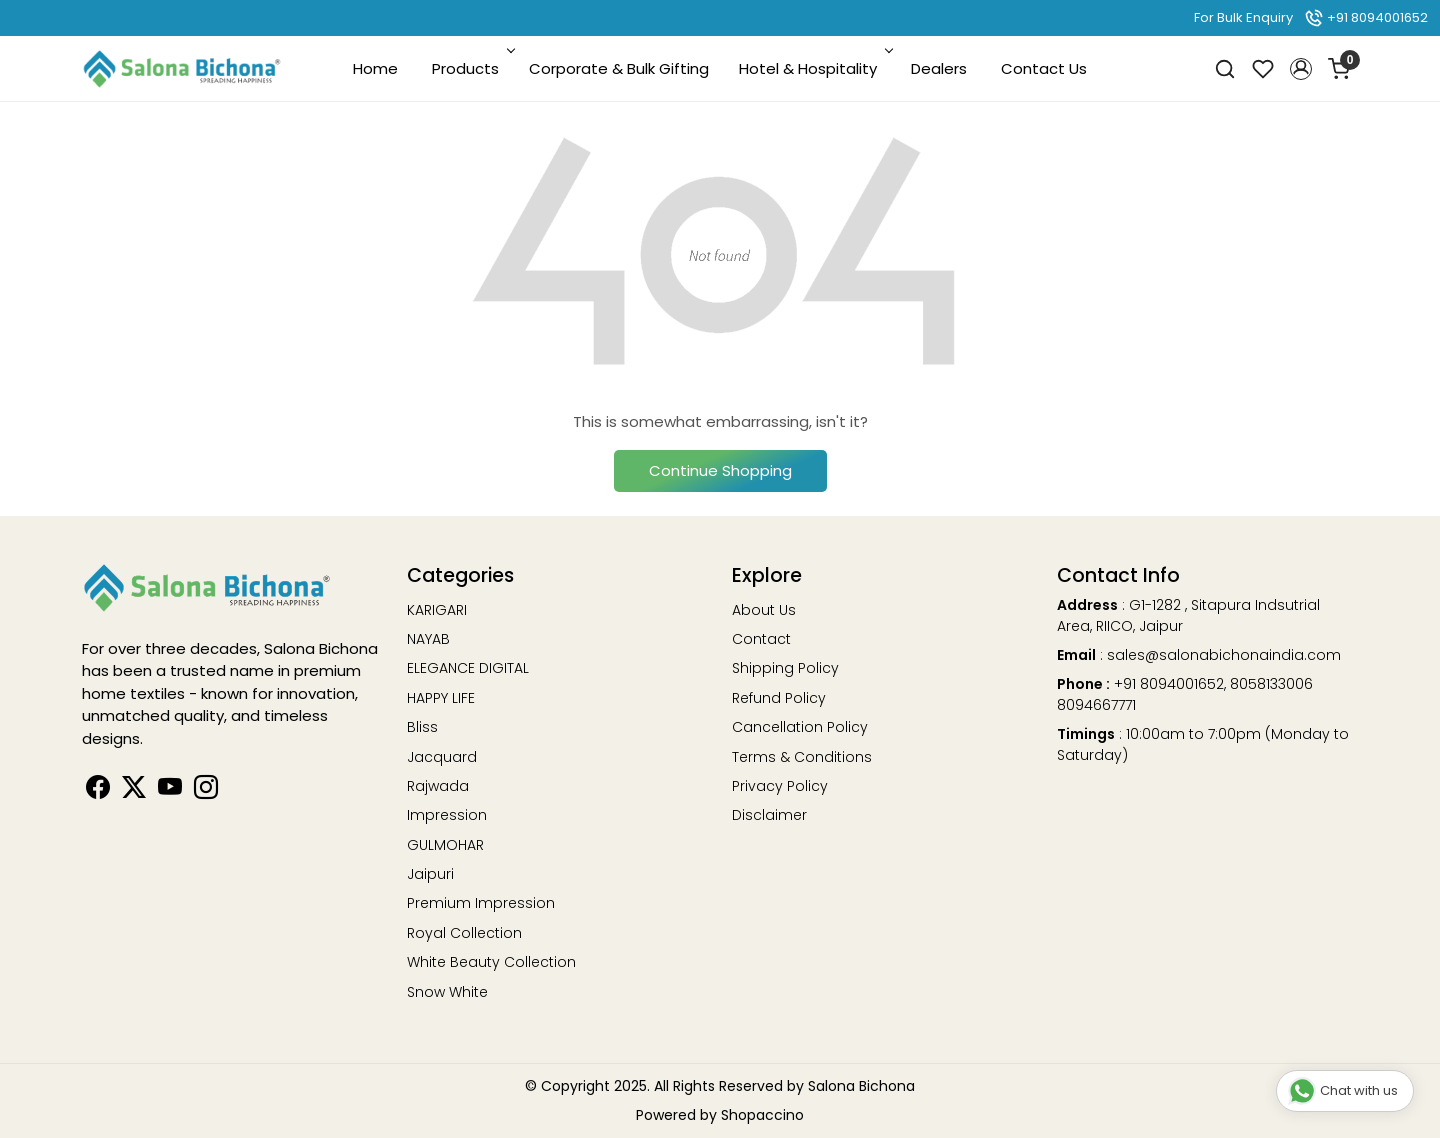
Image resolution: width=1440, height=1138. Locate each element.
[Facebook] (98, 791)
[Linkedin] (134, 791)
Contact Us (1044, 68)
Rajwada (438, 786)
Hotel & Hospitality (814, 68)
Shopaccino (762, 1115)
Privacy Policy (780, 786)
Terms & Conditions (802, 757)
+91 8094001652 (1366, 17)
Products (471, 68)
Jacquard (442, 757)
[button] (1301, 69)
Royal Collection (464, 933)
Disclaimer (769, 815)
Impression (447, 815)
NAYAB (428, 639)
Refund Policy (779, 698)
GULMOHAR (445, 845)
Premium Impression (481, 903)
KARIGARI (437, 610)
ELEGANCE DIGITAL (468, 668)
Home (375, 68)
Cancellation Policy (800, 727)
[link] (1225, 68)
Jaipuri (430, 874)
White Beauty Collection (491, 962)
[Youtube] (170, 791)
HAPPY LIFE (441, 698)
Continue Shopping (720, 470)
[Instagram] (206, 791)
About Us (764, 610)
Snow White (447, 992)
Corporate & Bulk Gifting (619, 68)
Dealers (939, 68)
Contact (761, 639)
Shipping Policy (785, 668)
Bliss (422, 727)
